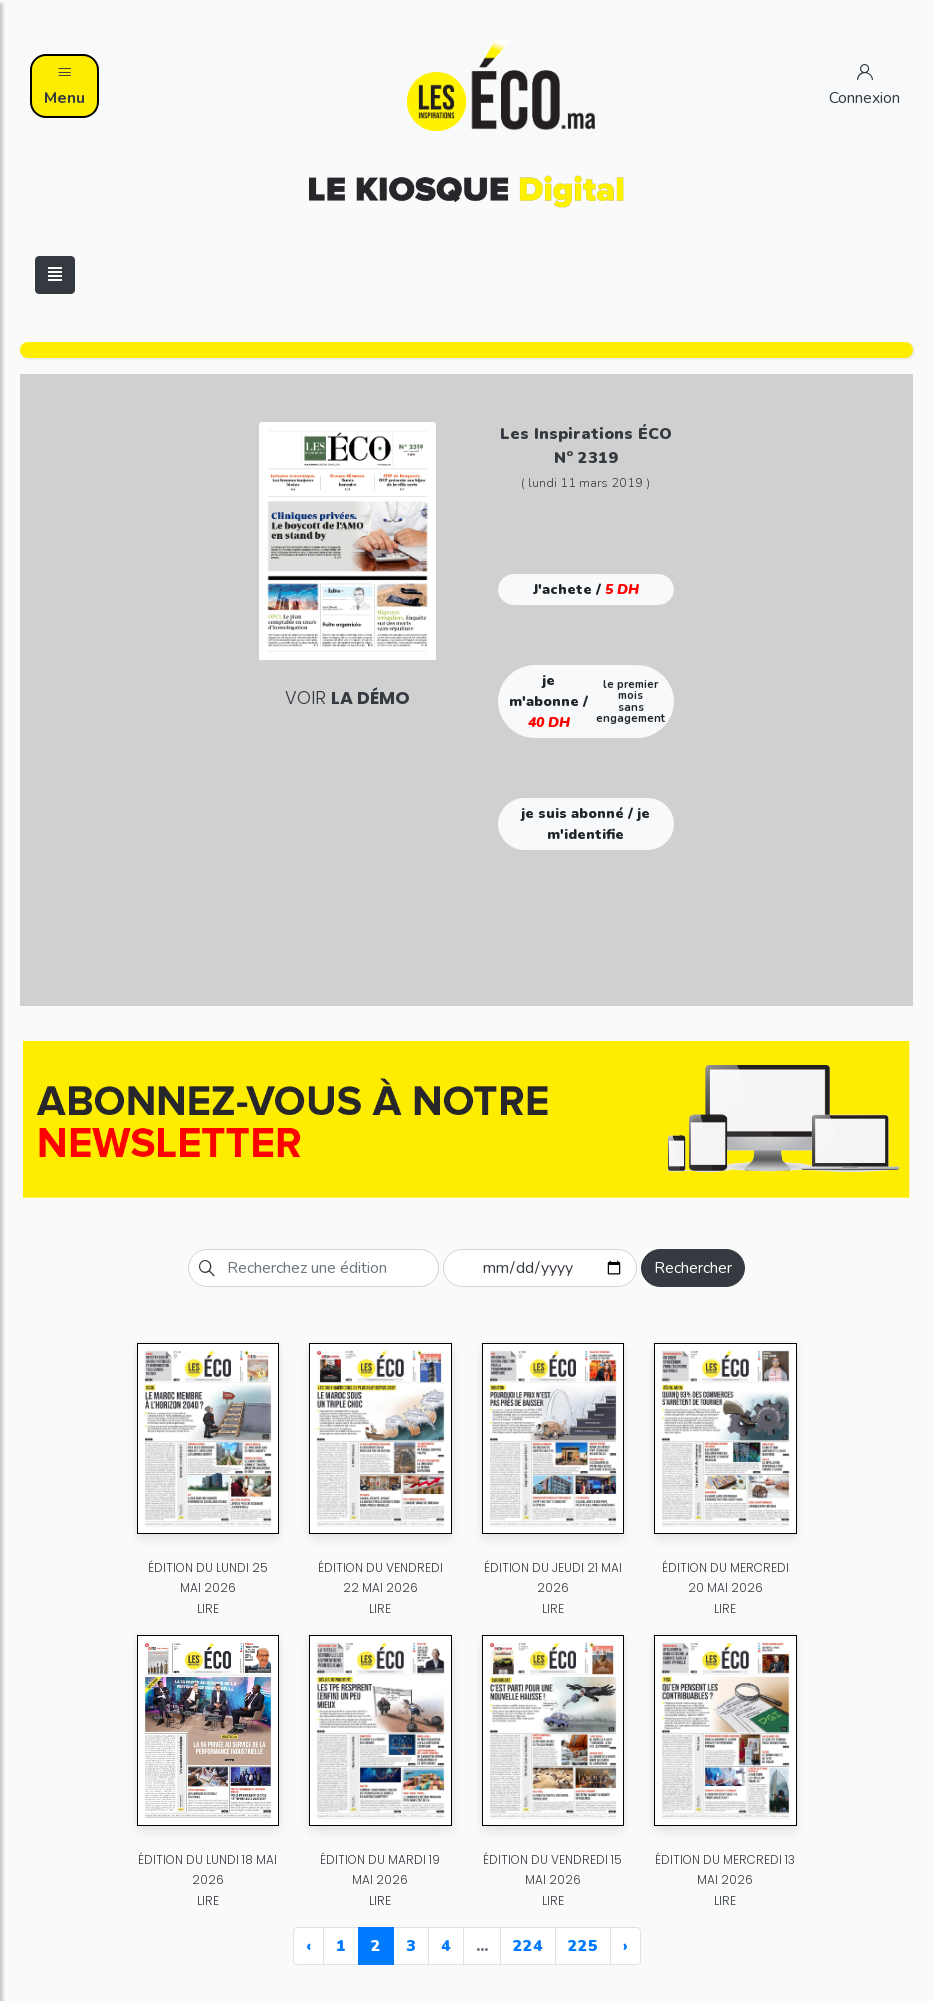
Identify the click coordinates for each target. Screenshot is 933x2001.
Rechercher (693, 1268)
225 (583, 1946)
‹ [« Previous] (308, 1946)
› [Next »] (625, 1946)
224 (528, 1946)
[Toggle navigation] (55, 275)
